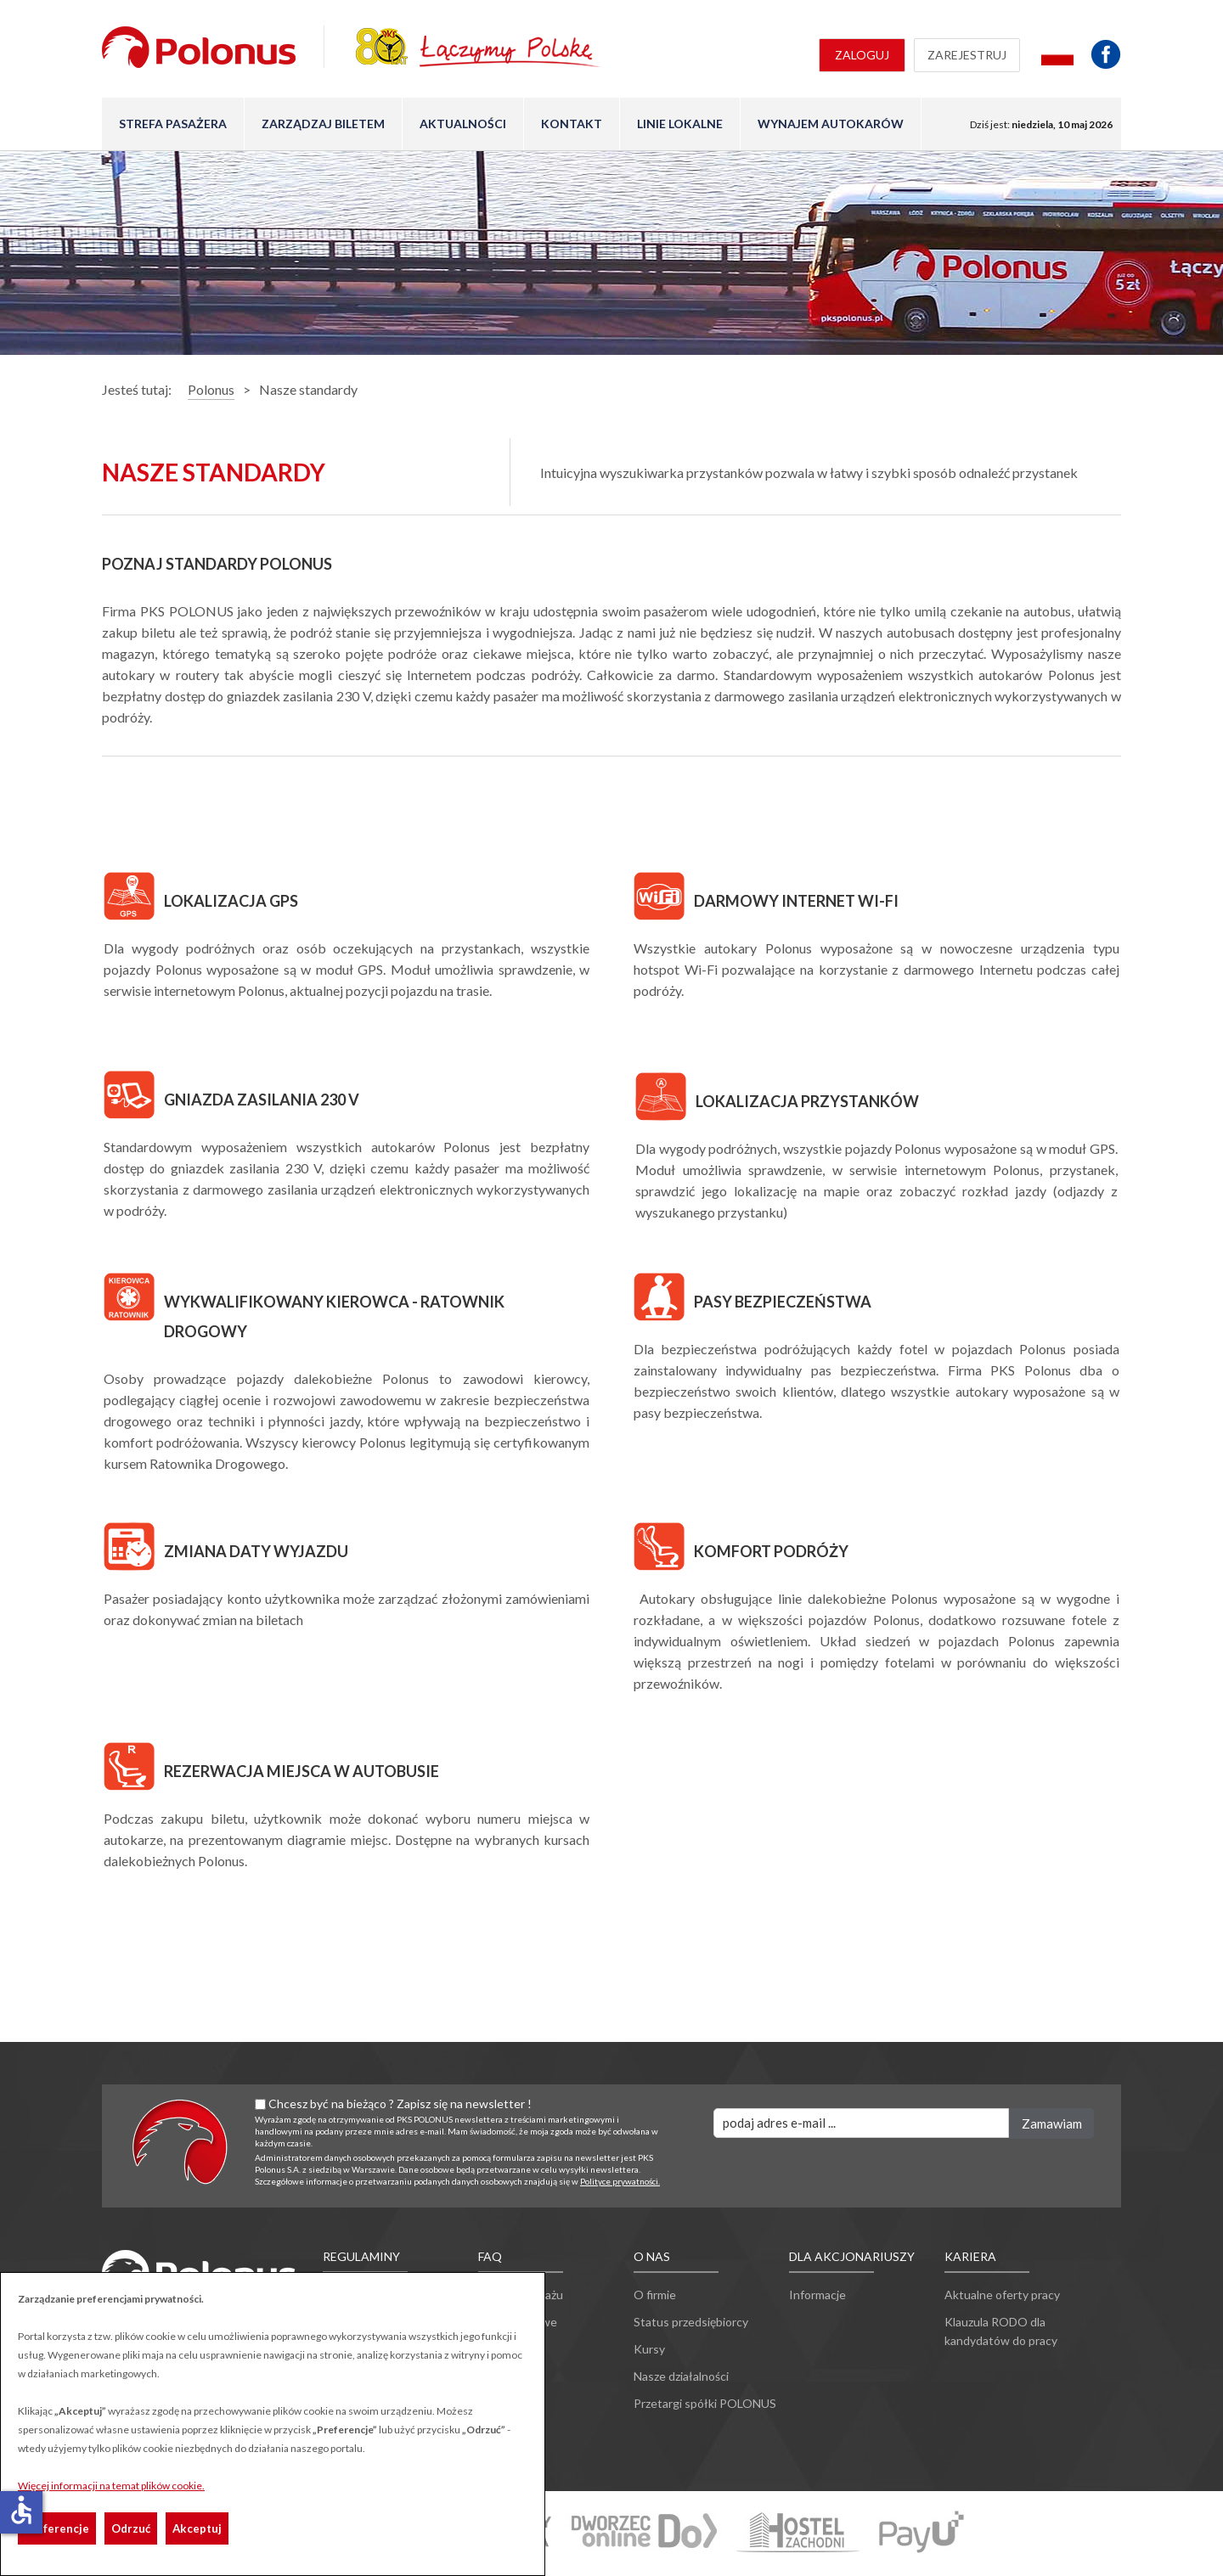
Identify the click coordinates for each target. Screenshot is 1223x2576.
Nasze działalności (681, 2376)
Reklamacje (508, 2349)
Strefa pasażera (173, 123)
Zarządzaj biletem (323, 123)
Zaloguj (862, 55)
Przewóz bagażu (520, 2294)
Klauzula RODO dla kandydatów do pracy (1000, 2331)
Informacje (817, 2294)
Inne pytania (511, 2376)
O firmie (655, 2294)
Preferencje (57, 2528)
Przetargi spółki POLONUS (705, 2403)
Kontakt (571, 123)
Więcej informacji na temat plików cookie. (111, 2485)
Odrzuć (130, 2528)
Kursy (649, 2349)
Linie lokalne (680, 123)
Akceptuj (197, 2528)
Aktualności (463, 123)
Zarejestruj (966, 55)
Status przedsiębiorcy (691, 2321)
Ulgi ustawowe (517, 2321)
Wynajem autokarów (831, 123)
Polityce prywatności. (620, 2181)
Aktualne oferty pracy (1002, 2294)
